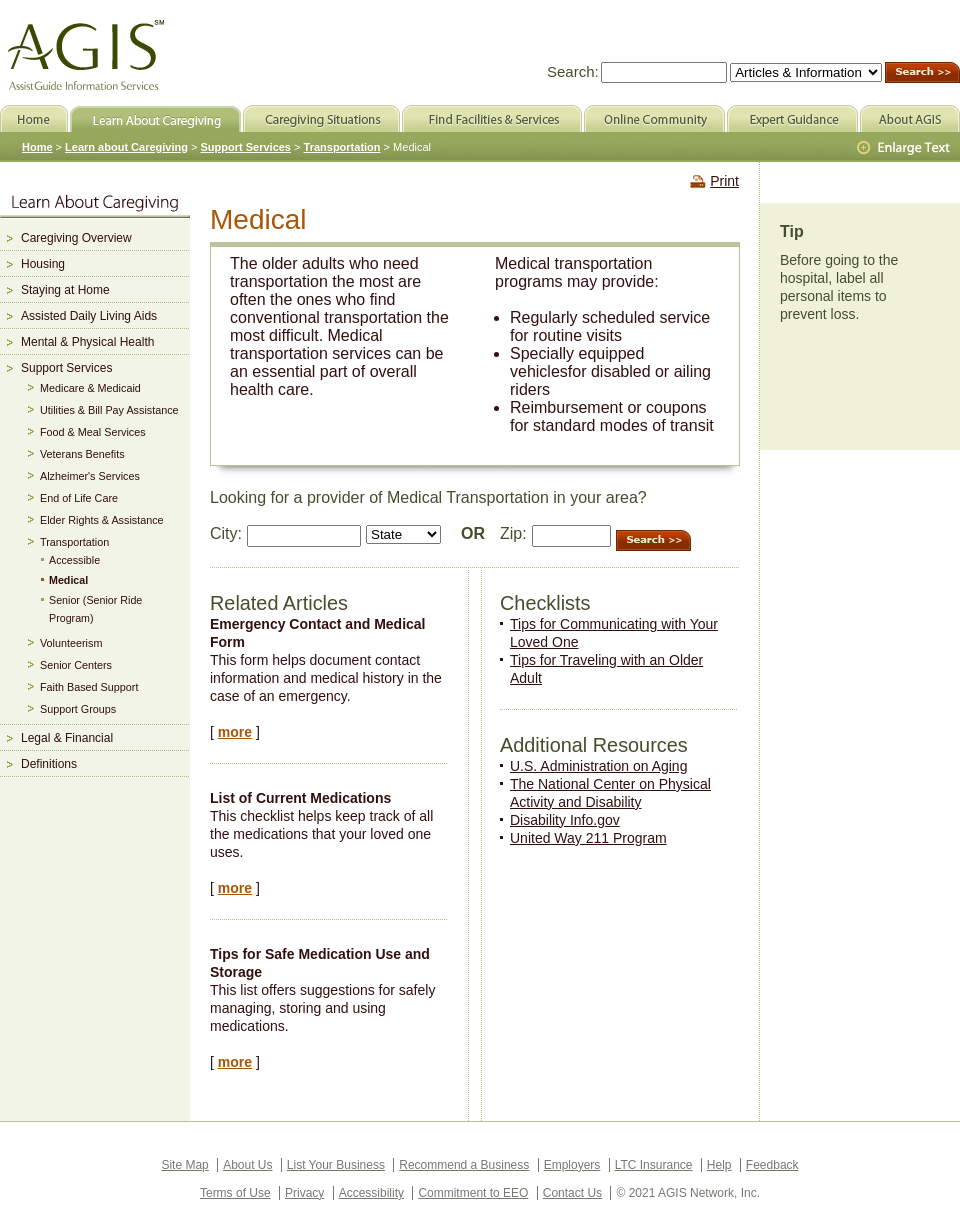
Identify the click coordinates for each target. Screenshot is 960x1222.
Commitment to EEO (473, 1193)
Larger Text (905, 148)
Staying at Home (65, 290)
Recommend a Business (464, 1165)
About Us (247, 1165)
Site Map (184, 1165)
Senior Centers (76, 665)
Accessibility (371, 1193)
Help (719, 1165)
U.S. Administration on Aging (598, 766)
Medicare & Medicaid (90, 388)
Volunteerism (71, 643)
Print (724, 181)
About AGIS (910, 118)
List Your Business (336, 1165)
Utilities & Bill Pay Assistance (109, 410)
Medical (68, 580)
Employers (572, 1165)
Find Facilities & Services (492, 118)
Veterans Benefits (82, 454)
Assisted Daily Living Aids (89, 316)
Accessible (74, 560)
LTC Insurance (654, 1165)
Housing (43, 264)
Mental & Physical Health (87, 342)
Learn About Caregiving (155, 118)
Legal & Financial (67, 738)
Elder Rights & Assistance (102, 520)
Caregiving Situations (321, 118)
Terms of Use (235, 1193)
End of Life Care (79, 498)
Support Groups (78, 709)
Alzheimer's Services (90, 476)
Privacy (304, 1193)
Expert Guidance (792, 118)
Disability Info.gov (565, 820)
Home (37, 147)
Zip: (513, 533)
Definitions (49, 764)
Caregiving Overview (76, 238)
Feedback (772, 1165)
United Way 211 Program (588, 838)
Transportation (74, 542)
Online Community (654, 118)
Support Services (66, 368)
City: (226, 533)
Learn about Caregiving (126, 147)
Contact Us (572, 1193)
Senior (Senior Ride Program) (95, 609)
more (235, 732)
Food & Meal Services (93, 432)
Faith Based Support (89, 687)
